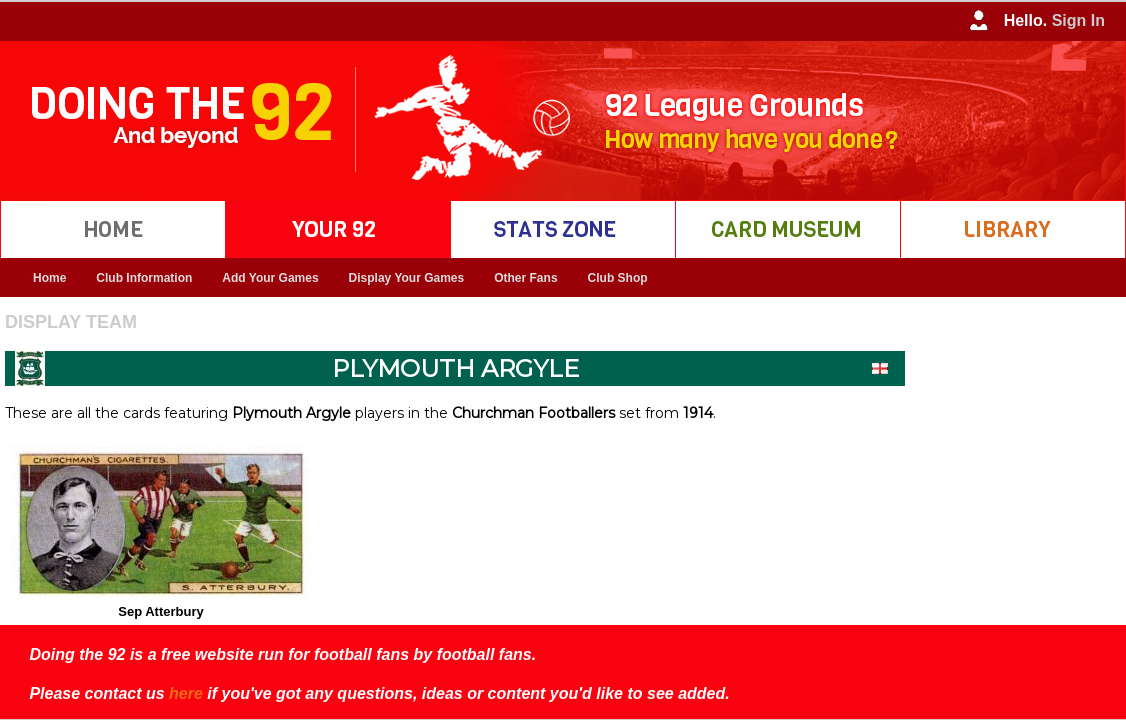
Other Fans (525, 278)
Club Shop (618, 278)
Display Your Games (407, 278)
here (186, 693)
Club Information (144, 278)
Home (49, 278)
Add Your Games (270, 278)
